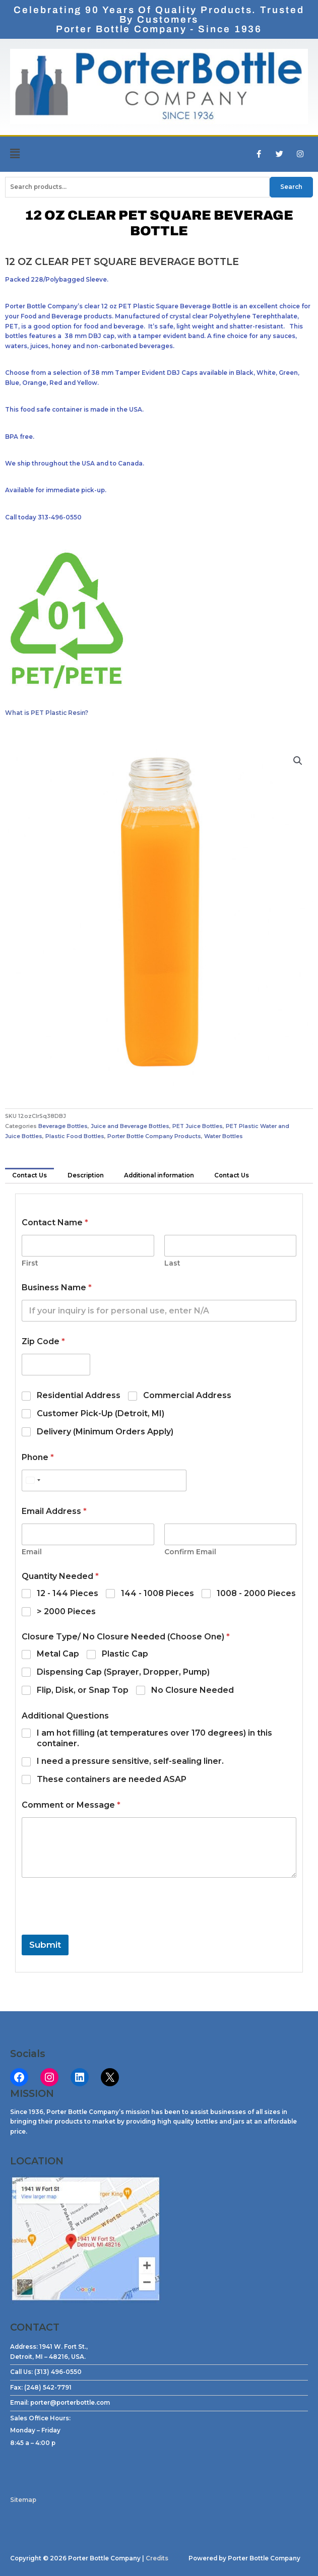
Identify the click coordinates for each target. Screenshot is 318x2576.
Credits (157, 2558)
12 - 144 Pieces (67, 1593)
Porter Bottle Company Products (154, 1136)
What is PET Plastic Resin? (46, 712)
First (30, 1263)
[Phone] (104, 1480)
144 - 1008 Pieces (157, 1593)
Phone (38, 1457)
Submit (45, 1945)
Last (172, 1263)
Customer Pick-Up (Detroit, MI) (100, 1413)
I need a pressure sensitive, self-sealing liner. (130, 1761)
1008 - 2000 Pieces (256, 1593)
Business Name (57, 1287)
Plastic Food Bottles (74, 1136)
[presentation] (98, 1928)
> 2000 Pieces (66, 1611)
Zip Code (43, 1341)
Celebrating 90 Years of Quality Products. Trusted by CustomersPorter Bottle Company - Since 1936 (159, 19)
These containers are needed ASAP (111, 1779)
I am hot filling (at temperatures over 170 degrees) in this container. (154, 1738)
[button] (40, 154)
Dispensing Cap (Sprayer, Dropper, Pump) (123, 1672)
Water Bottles (223, 1136)
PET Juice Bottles (197, 1126)
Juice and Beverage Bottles (130, 1126)
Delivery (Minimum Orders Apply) (105, 1431)
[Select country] (33, 1480)
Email (32, 1552)
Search (291, 186)
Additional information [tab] (159, 1175)
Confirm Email (190, 1552)
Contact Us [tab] (29, 1175)
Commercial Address (187, 1395)
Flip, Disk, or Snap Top (83, 1690)
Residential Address (78, 1395)
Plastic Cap (125, 1654)
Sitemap (23, 2499)
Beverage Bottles (63, 1126)
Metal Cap (58, 1654)
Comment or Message (71, 1805)
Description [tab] (86, 1175)
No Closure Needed (192, 1690)
